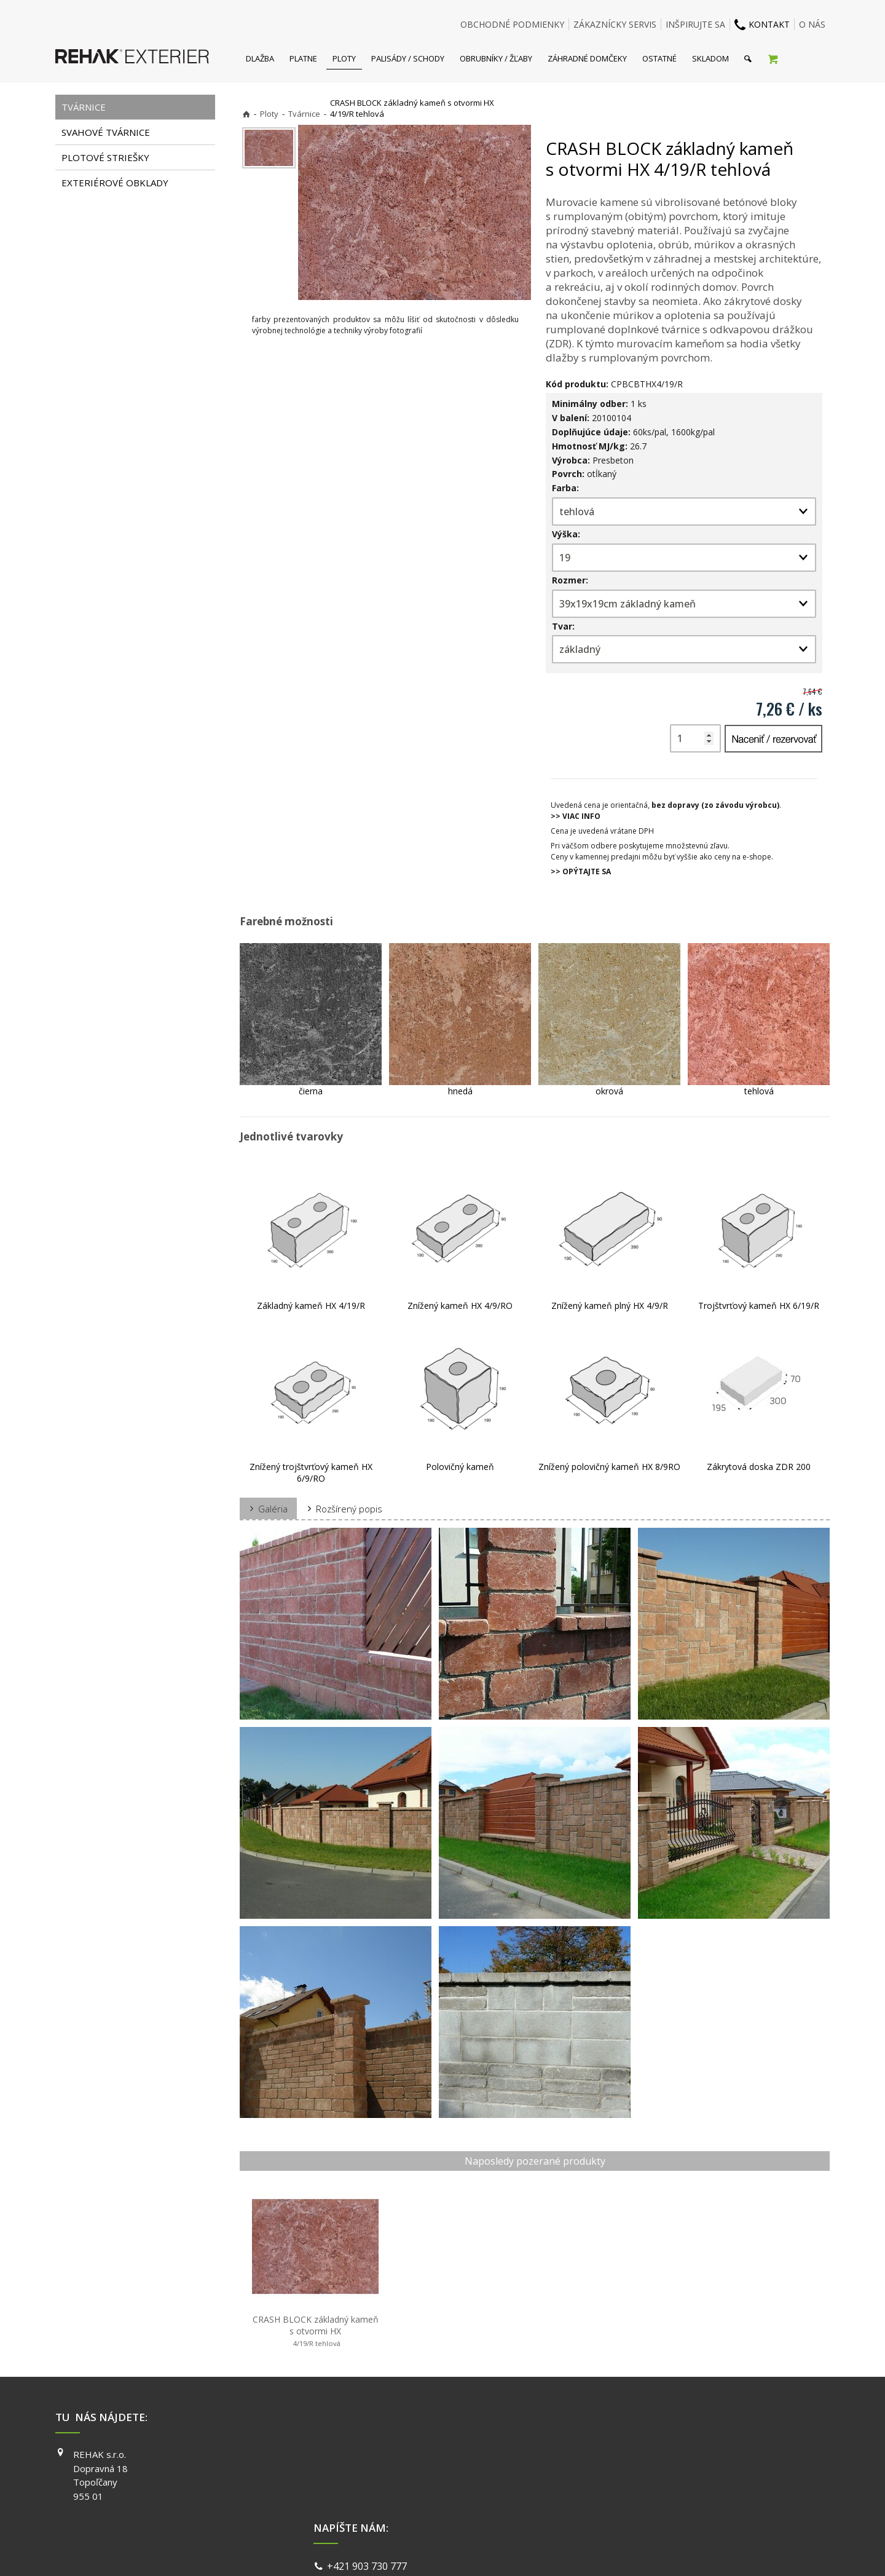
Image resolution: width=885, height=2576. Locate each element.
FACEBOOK (619, 2454)
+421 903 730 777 (369, 2456)
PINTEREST (620, 2507)
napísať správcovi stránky (410, 2551)
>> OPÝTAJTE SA (581, 871)
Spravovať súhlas (631, 2551)
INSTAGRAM (621, 2472)
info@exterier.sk (367, 2471)
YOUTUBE (617, 2489)
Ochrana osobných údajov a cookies (528, 2551)
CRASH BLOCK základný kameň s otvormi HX (317, 2331)
